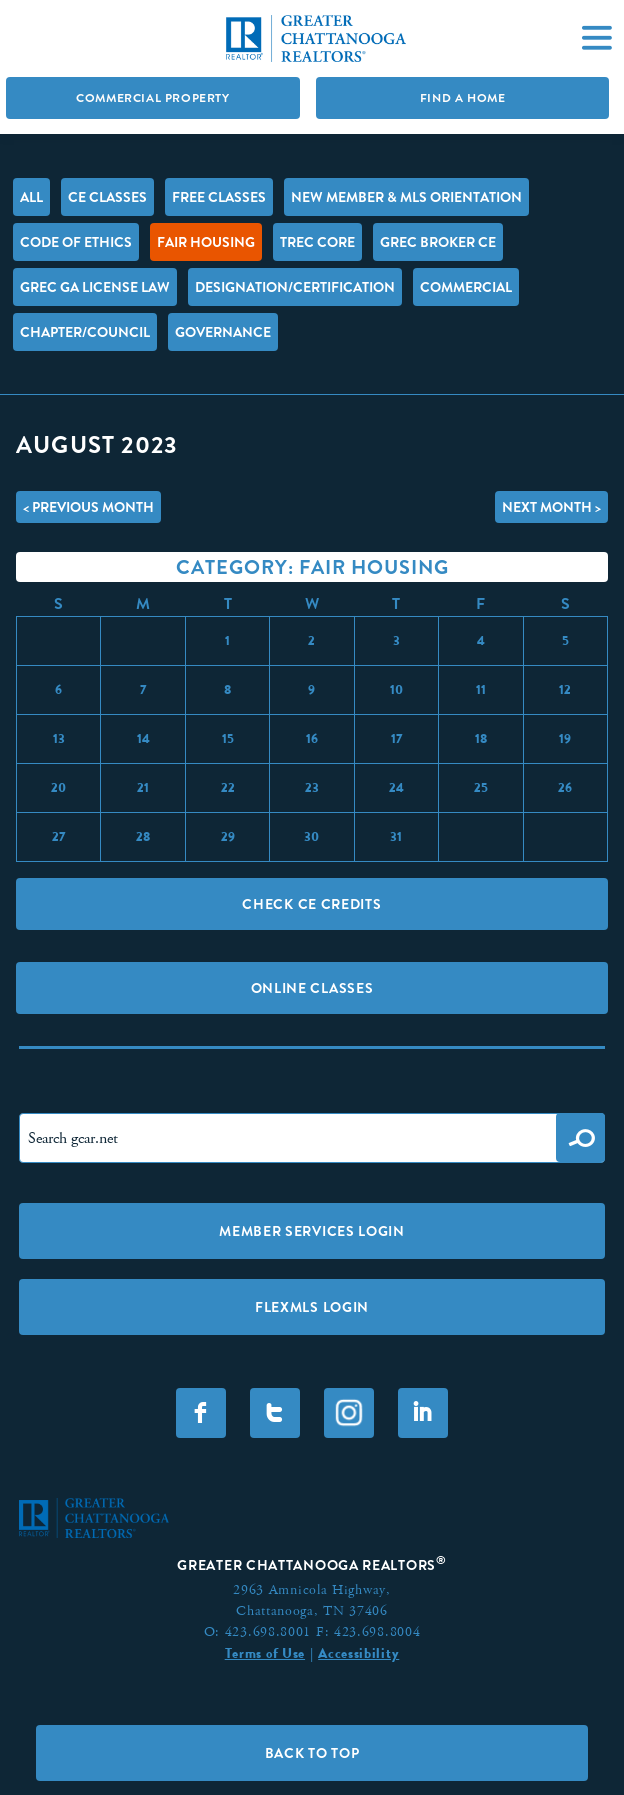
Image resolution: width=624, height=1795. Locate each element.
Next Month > (551, 507)
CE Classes (107, 197)
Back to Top (312, 1753)
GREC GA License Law (95, 287)
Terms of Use (265, 1653)
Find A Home (463, 98)
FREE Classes (219, 197)
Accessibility (358, 1653)
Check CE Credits (311, 904)
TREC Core (317, 242)
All (31, 197)
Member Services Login (312, 1231)
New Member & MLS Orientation (406, 197)
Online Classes (312, 988)
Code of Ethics (76, 242)
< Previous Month (88, 507)
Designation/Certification (295, 287)
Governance (223, 332)
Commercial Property (152, 98)
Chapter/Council (85, 332)
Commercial (466, 287)
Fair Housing (206, 242)
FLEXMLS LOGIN (312, 1307)
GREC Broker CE (438, 242)
